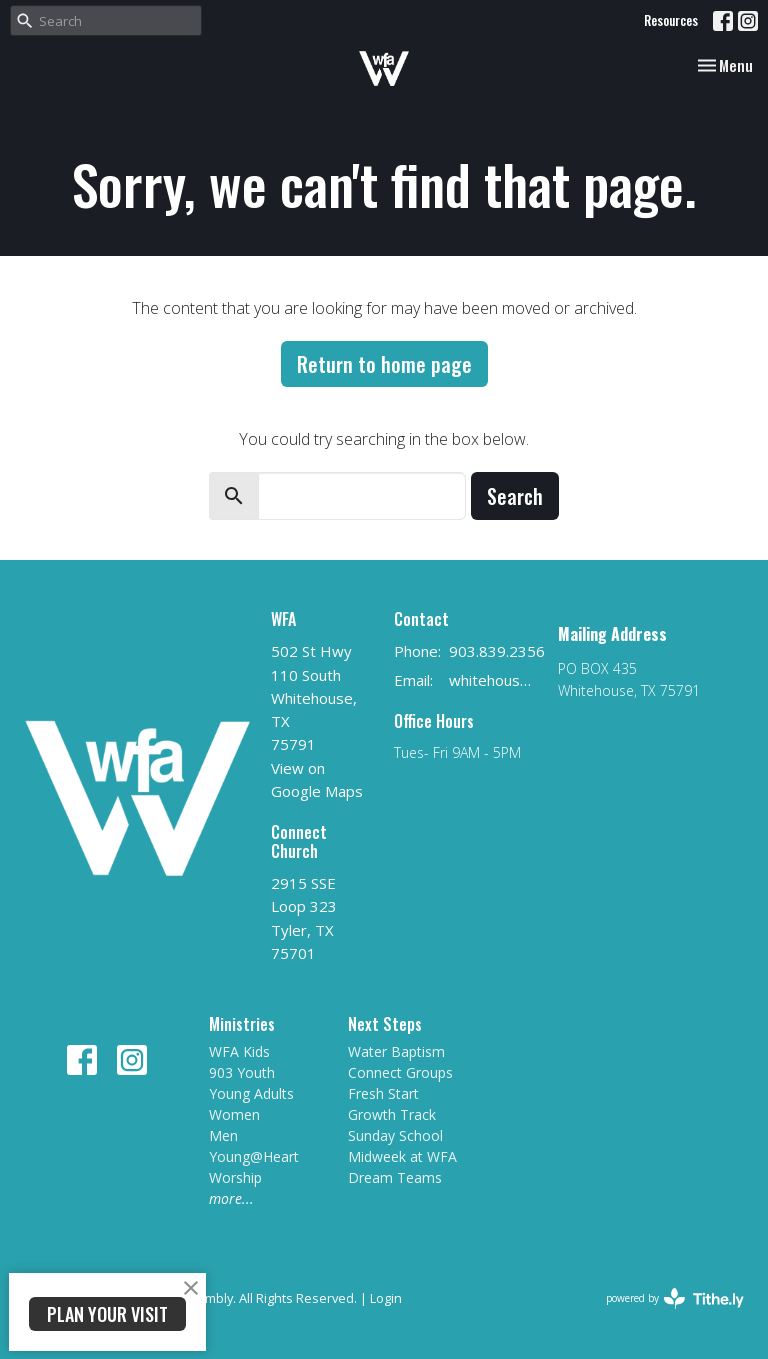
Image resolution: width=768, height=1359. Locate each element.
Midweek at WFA (402, 1156)
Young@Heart (254, 1156)
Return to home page (384, 364)
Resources (671, 20)
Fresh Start (383, 1093)
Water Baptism (396, 1051)
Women (234, 1114)
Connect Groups (400, 1072)
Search (515, 496)
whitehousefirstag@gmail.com (493, 680)
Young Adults (251, 1093)
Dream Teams (395, 1177)
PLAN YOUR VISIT (107, 1314)
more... (231, 1198)
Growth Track (392, 1114)
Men (223, 1135)
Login (386, 1298)
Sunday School (395, 1135)
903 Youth (242, 1072)
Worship (235, 1177)
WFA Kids (239, 1051)
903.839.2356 (497, 651)
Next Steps (385, 1024)
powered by (675, 1298)
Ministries (242, 1024)
